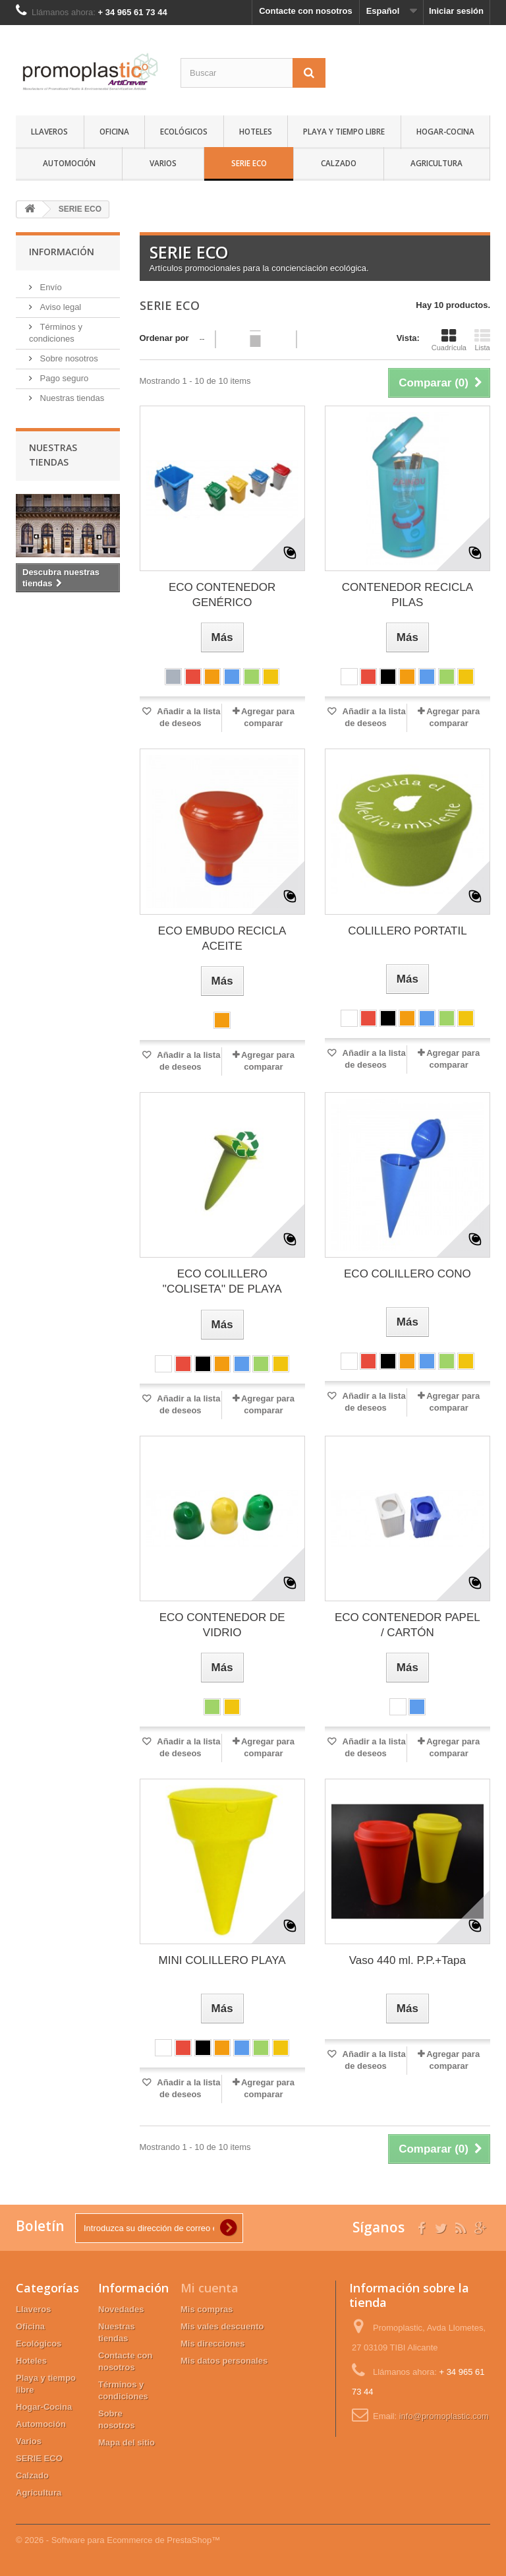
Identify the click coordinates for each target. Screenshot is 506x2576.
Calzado (338, 163)
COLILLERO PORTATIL (407, 931)
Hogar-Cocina (445, 131)
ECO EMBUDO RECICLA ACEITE (222, 938)
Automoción (69, 163)
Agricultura (436, 163)
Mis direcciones (213, 2343)
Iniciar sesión (456, 11)
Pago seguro (63, 378)
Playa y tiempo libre (344, 131)
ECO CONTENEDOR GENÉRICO (222, 595)
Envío (50, 287)
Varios (163, 163)
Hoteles (255, 131)
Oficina (114, 131)
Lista (482, 340)
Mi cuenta (210, 2288)
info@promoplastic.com (444, 2416)
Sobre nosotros (68, 358)
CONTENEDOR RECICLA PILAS (407, 595)
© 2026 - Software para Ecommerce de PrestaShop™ (118, 2540)
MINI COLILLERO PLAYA (222, 1960)
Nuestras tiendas (71, 398)
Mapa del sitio (126, 2442)
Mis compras (207, 2309)
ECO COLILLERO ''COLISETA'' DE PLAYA (222, 1281)
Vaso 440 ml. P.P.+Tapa (407, 1960)
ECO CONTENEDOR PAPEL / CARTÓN (407, 1625)
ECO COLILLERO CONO (407, 1274)
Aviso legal (59, 307)
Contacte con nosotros (305, 11)
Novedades (121, 2309)
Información (61, 251)
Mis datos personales (224, 2361)
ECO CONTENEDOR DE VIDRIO (222, 1625)
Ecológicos (184, 131)
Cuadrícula (449, 340)
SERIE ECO (249, 163)
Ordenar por (164, 338)
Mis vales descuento (222, 2326)
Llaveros (49, 131)
